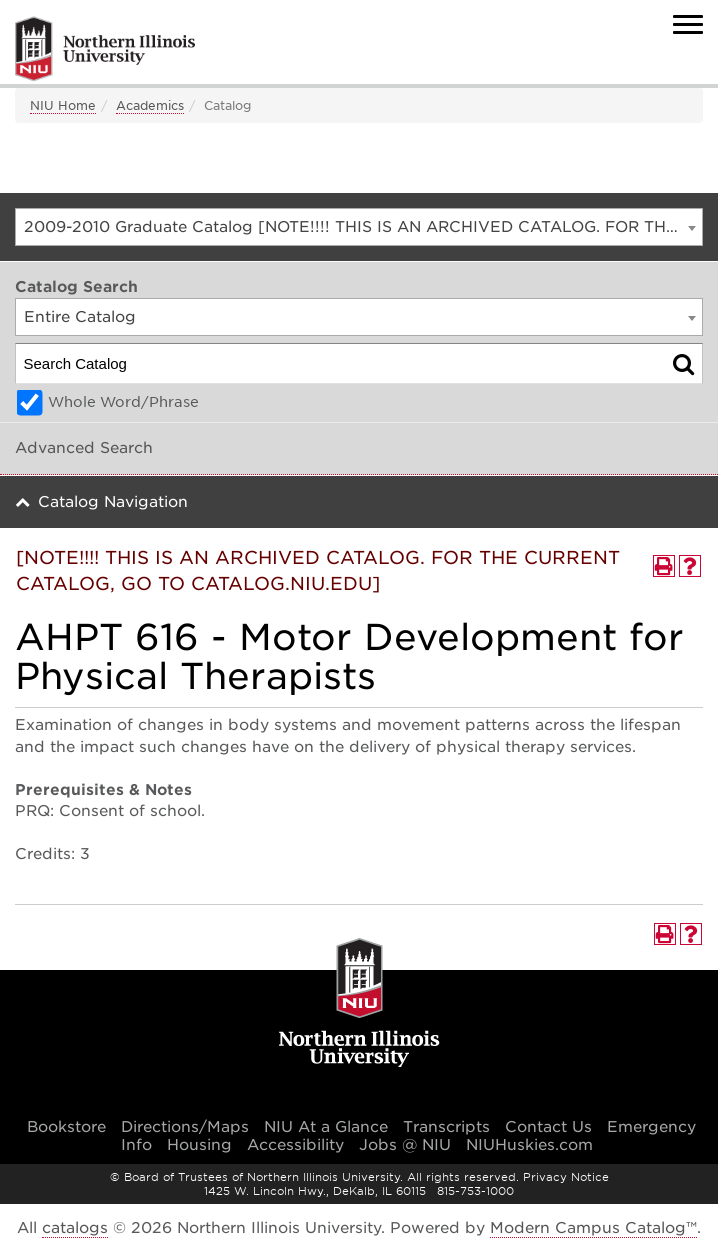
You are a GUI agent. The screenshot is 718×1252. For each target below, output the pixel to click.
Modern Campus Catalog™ (593, 1228)
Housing (199, 1145)
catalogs (75, 1228)
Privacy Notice (566, 1177)
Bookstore (66, 1127)
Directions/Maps (185, 1127)
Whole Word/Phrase (123, 402)
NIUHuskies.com (529, 1145)
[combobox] (359, 227)
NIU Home (63, 105)
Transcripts (446, 1127)
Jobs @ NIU (405, 1145)
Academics (150, 105)
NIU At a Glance (326, 1127)
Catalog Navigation (113, 502)
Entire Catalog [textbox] (80, 317)
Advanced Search (84, 448)
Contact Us (548, 1127)
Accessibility (295, 1145)
